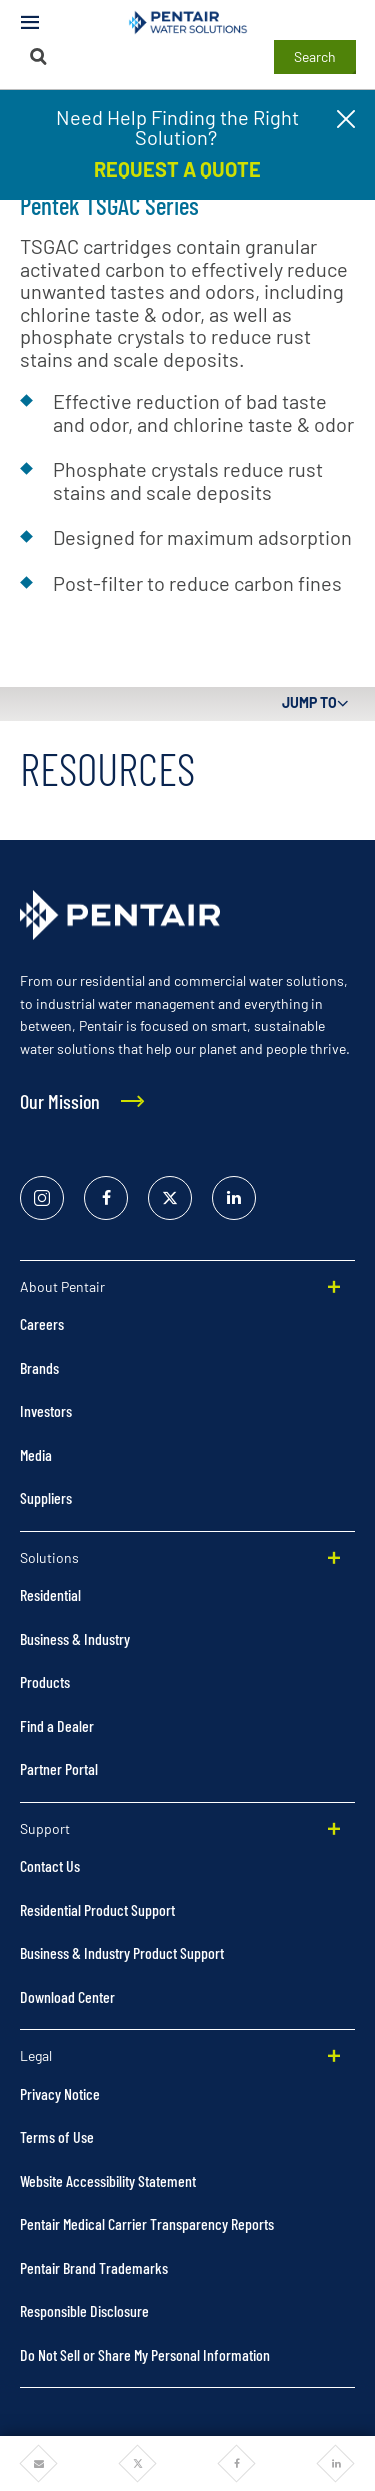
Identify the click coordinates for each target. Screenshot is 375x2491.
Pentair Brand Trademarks (94, 2267)
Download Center (67, 1996)
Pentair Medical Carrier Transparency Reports (147, 2223)
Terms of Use (57, 2136)
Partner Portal (59, 1768)
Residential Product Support (97, 1909)
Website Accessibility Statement (108, 2180)
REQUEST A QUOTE (177, 169)
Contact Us (50, 1865)
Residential (50, 1594)
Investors (46, 1410)
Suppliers (46, 1497)
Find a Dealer (57, 1725)
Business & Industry (75, 1638)
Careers (42, 1323)
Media (36, 1454)
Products (45, 1681)
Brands (39, 1367)
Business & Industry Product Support (122, 1952)
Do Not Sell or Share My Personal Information (145, 2354)
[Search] (39, 56)
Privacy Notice (60, 2093)
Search (315, 56)
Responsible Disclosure (84, 2310)
